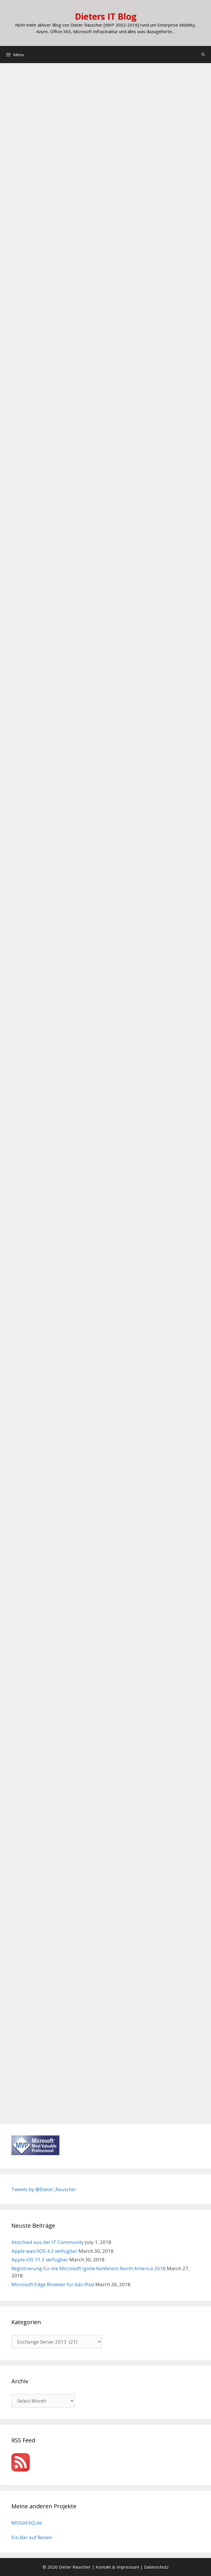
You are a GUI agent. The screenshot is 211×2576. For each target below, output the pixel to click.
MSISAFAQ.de (26, 2522)
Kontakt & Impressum (117, 2567)
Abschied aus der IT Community (47, 2242)
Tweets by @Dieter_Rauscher (43, 2189)
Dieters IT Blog (105, 16)
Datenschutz (156, 2567)
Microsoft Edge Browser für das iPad (52, 2284)
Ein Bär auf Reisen (31, 2537)
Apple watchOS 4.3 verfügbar (44, 2251)
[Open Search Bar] (203, 54)
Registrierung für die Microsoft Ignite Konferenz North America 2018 (88, 2268)
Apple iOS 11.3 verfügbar (39, 2259)
